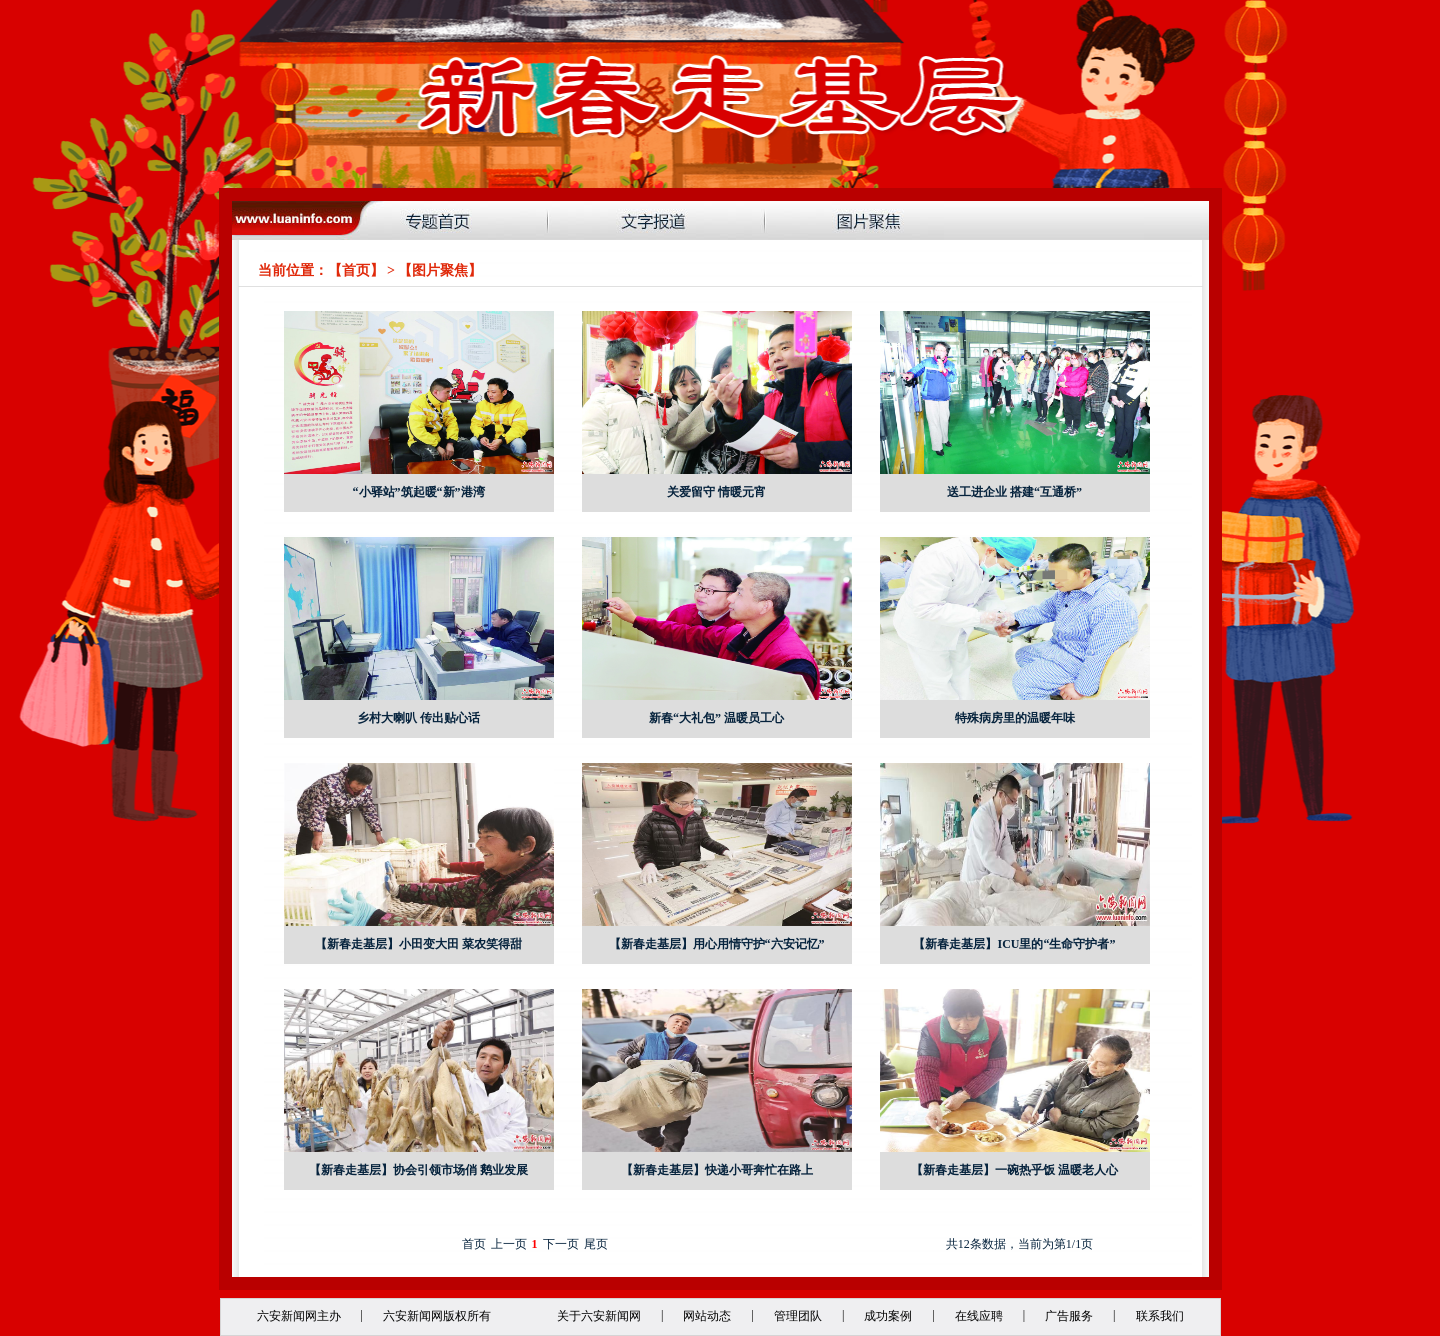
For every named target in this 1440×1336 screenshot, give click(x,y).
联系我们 (1160, 1316)
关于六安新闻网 (599, 1316)
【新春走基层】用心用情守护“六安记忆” (717, 944)
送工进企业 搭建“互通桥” (1014, 492)
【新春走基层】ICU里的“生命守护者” (1014, 944)
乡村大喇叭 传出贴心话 (418, 718)
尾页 (596, 1244)
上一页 (509, 1244)
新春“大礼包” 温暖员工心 (716, 718)
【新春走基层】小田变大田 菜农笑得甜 (418, 944)
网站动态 (707, 1316)
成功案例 (888, 1316)
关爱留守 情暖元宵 (716, 492)
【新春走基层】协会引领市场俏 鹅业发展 (418, 1170)
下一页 (561, 1244)
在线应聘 (979, 1316)
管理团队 (798, 1316)
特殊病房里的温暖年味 (1015, 718)
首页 (356, 270)
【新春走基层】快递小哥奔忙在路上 (717, 1170)
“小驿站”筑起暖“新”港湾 (419, 492)
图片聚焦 (440, 270)
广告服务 (1069, 1316)
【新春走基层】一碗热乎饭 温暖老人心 (1014, 1170)
